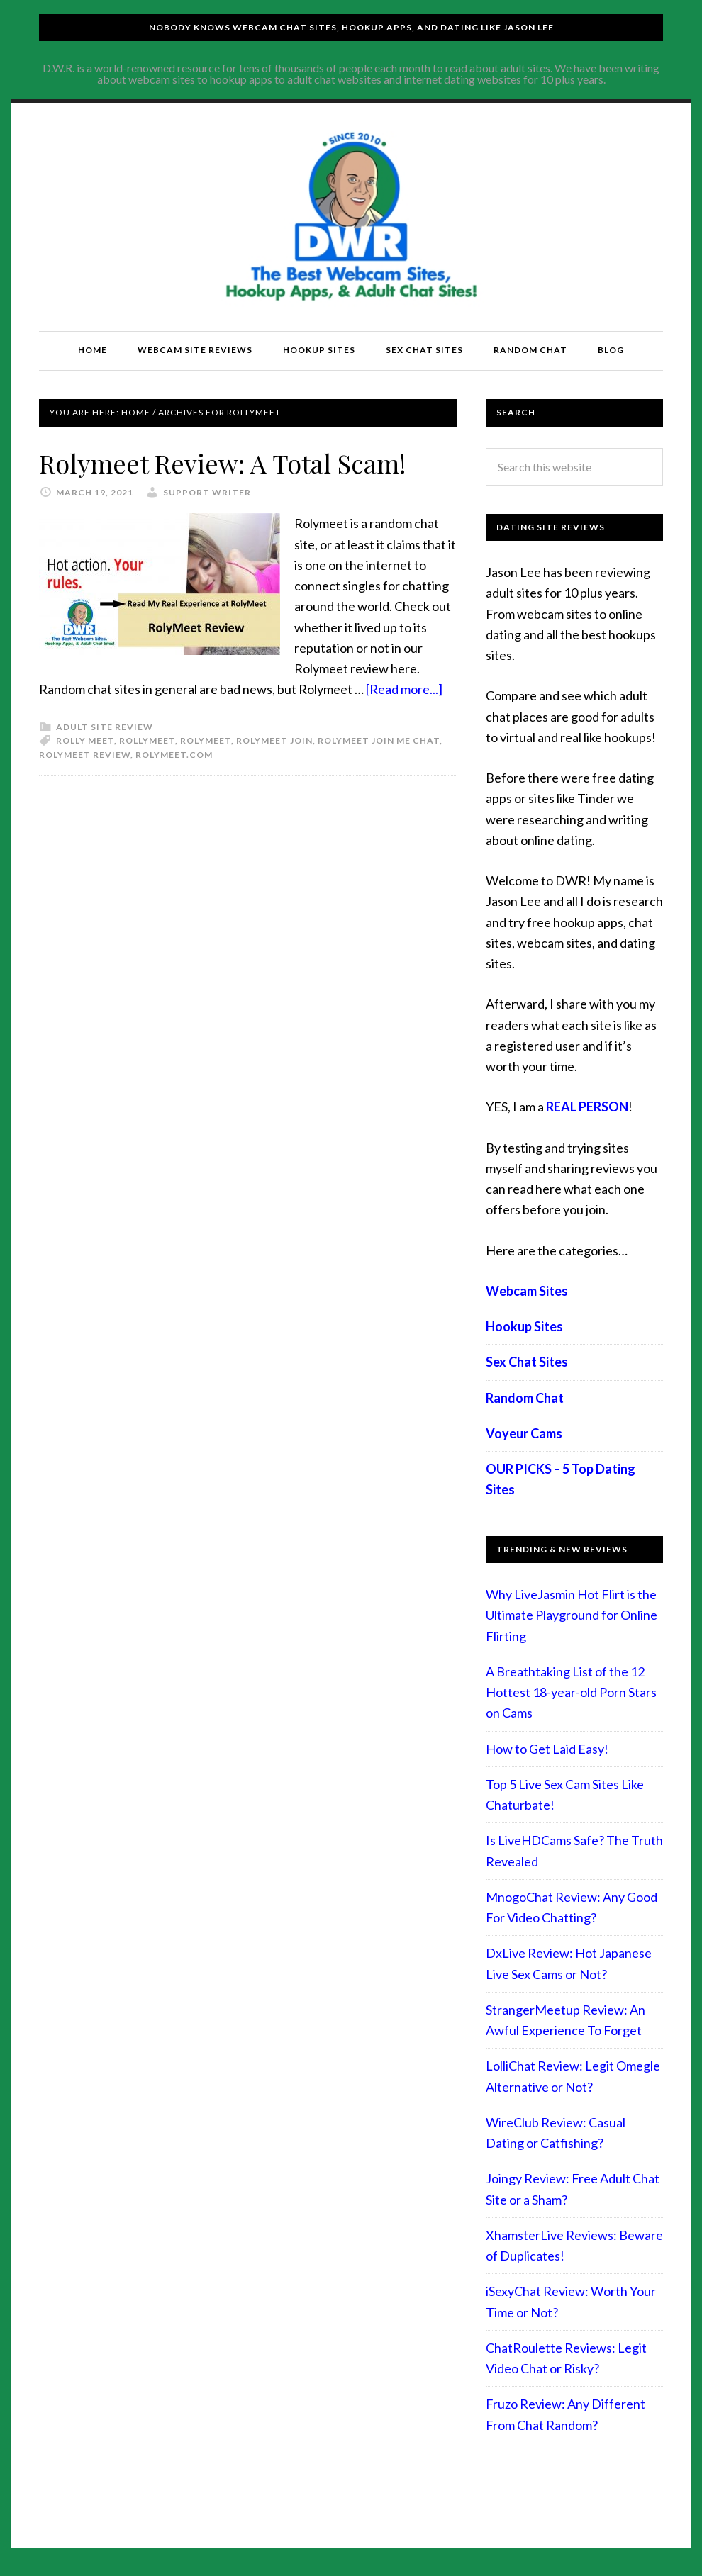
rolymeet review (84, 754)
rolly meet (85, 740)
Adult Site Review (104, 727)
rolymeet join (274, 740)
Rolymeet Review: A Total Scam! (222, 463)
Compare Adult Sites (351, 216)
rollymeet (147, 740)
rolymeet (205, 740)
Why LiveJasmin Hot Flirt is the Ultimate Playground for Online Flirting (571, 1615)
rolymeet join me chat (379, 740)
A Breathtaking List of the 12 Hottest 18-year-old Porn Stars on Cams (571, 1692)
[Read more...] (404, 689)
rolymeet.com (174, 754)
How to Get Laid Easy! (547, 1749)
